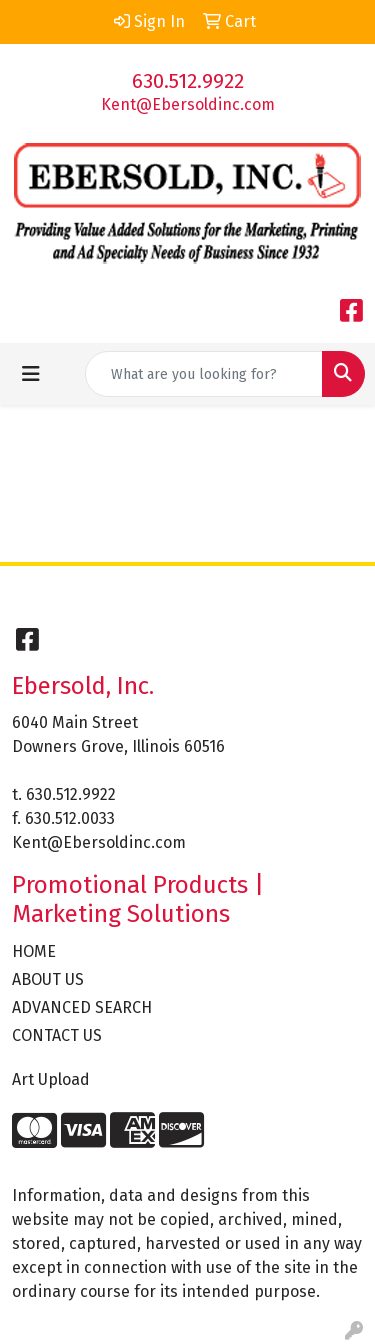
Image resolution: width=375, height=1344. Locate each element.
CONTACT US (57, 1035)
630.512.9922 (188, 81)
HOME (34, 951)
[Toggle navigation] (31, 374)
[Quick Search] (204, 374)
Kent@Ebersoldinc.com (188, 104)
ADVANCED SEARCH (82, 1007)
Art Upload (51, 1079)
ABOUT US (48, 979)
